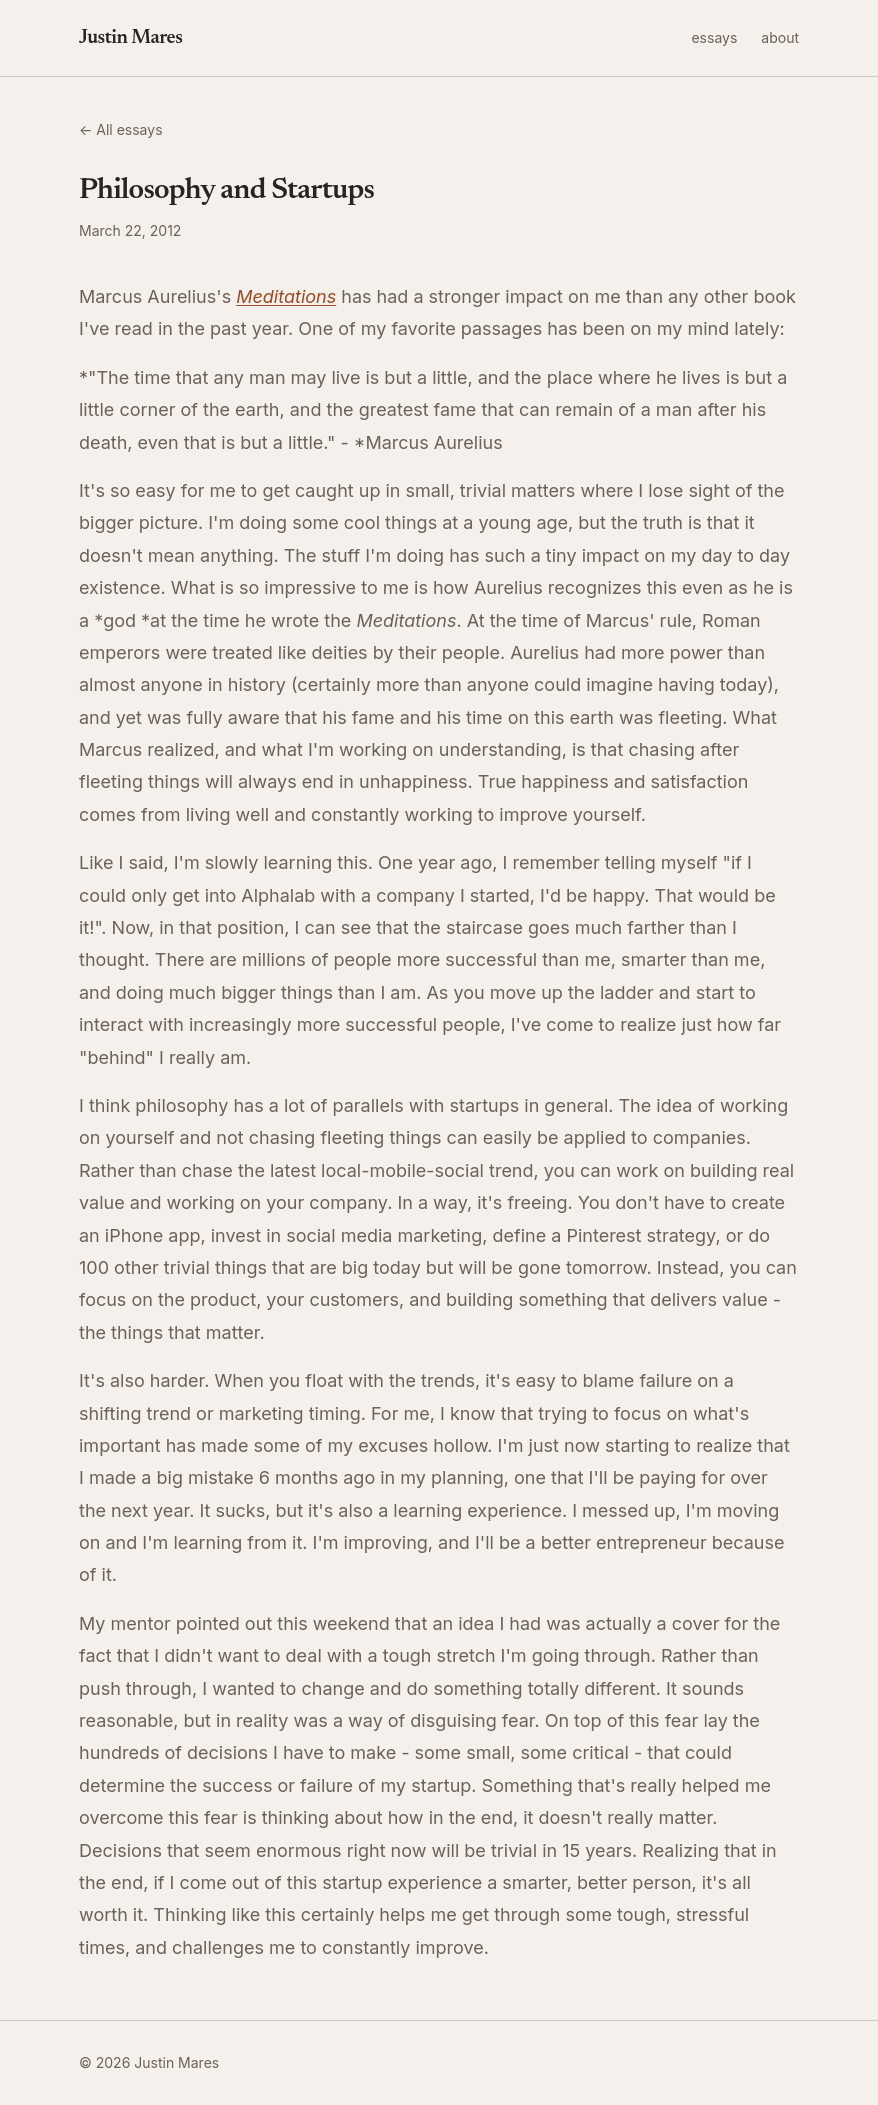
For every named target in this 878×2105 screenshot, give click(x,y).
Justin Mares (130, 38)
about (780, 37)
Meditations (286, 296)
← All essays (121, 129)
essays (714, 37)
